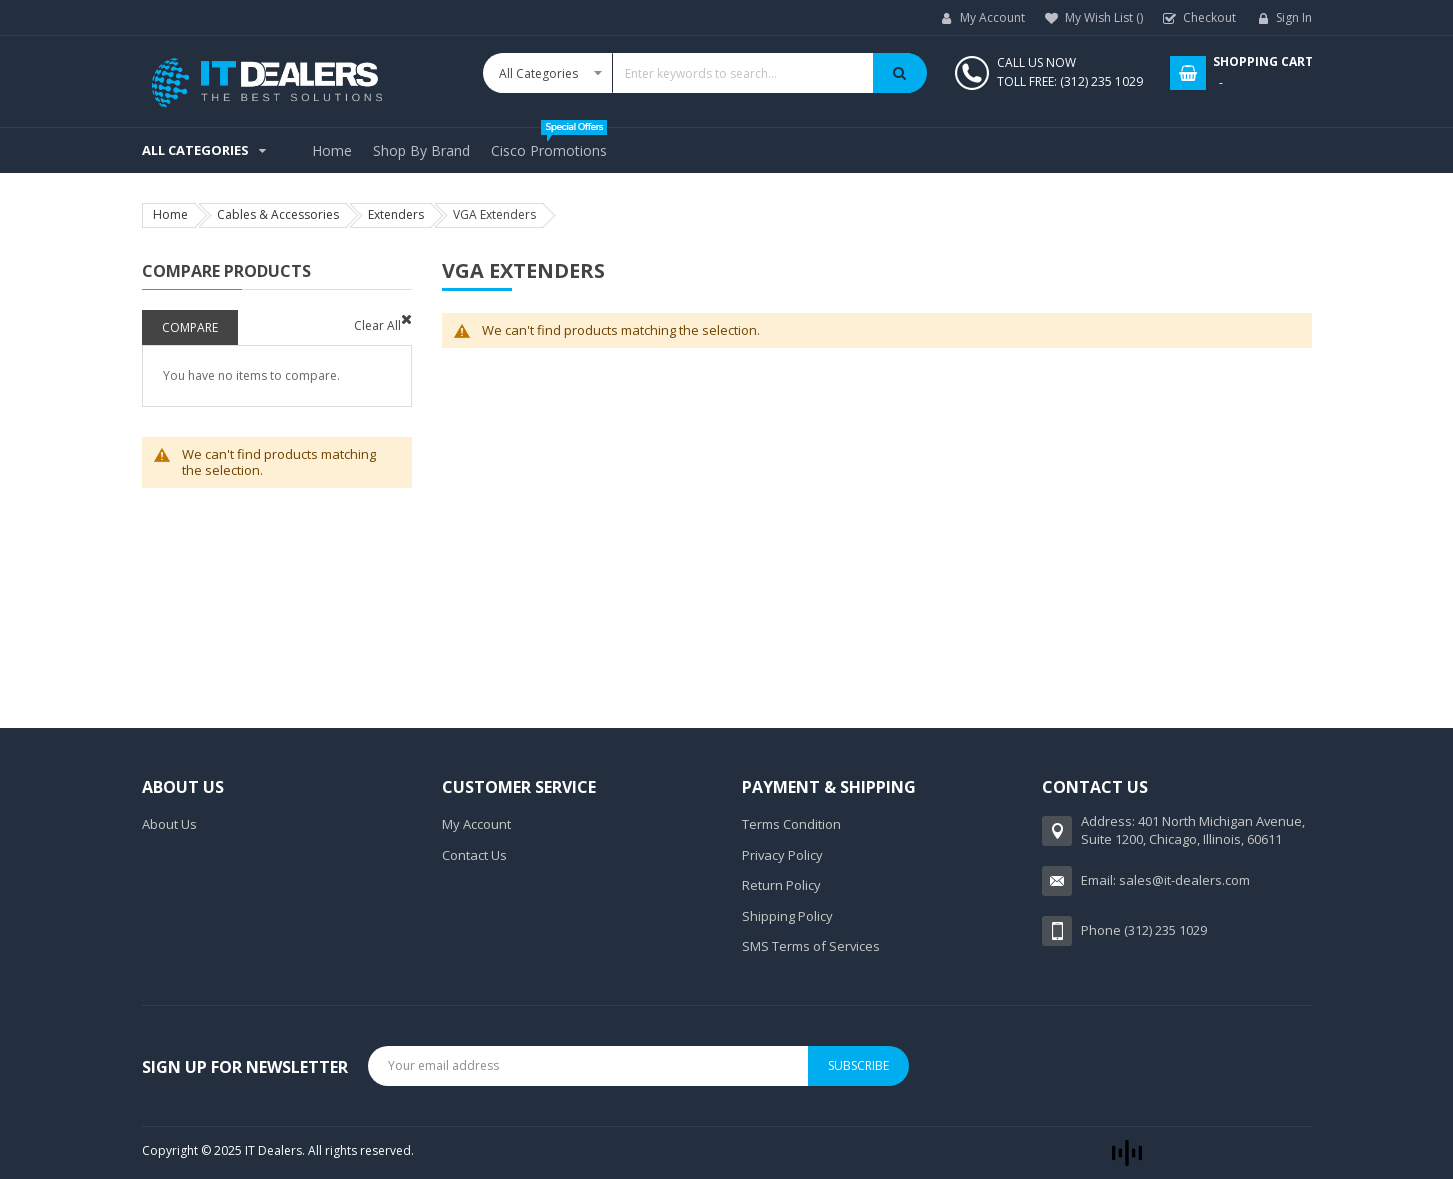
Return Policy (781, 885)
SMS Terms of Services (811, 946)
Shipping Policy (787, 916)
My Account (992, 17)
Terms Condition (791, 824)
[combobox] (705, 73)
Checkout (1209, 17)
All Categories (195, 150)
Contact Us (474, 855)
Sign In (1294, 17)
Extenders (396, 214)
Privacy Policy (782, 855)
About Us (169, 824)
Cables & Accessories (278, 214)
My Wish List (1104, 17)
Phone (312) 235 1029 (1144, 930)
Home (170, 214)
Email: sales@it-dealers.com (1165, 880)
